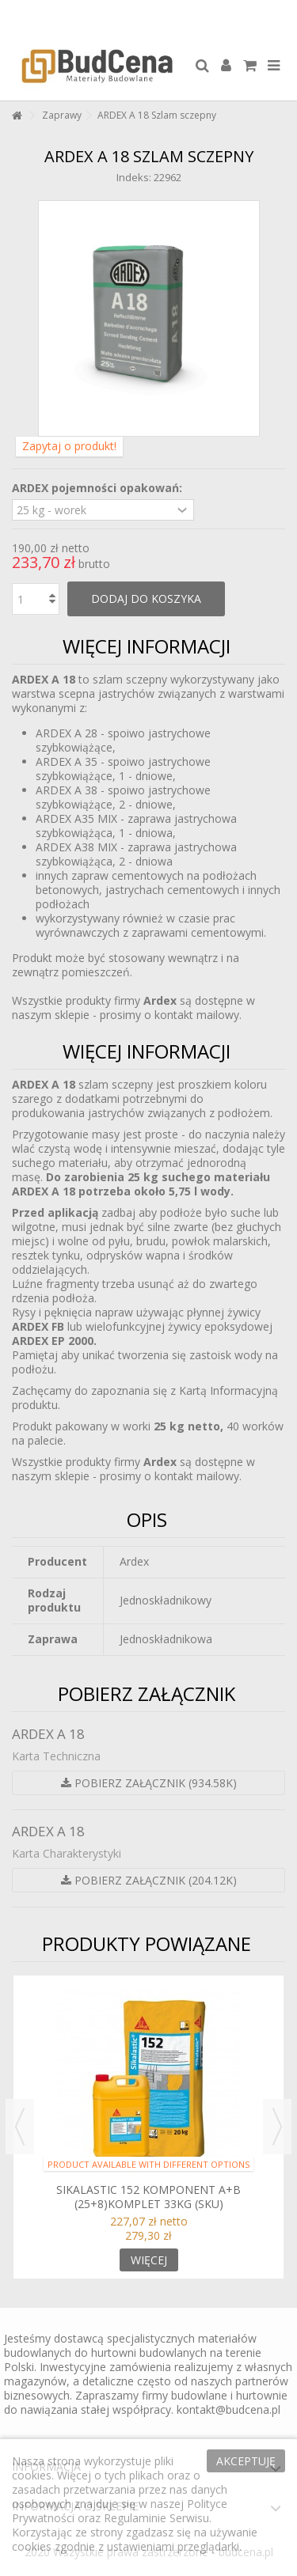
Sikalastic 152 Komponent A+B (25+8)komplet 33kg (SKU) (148, 2196)
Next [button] (277, 2126)
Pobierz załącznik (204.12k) (149, 1880)
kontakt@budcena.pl (228, 2409)
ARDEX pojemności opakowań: (98, 488)
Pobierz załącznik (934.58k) (149, 1782)
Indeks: (133, 177)
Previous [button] (20, 2126)
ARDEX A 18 (48, 1734)
